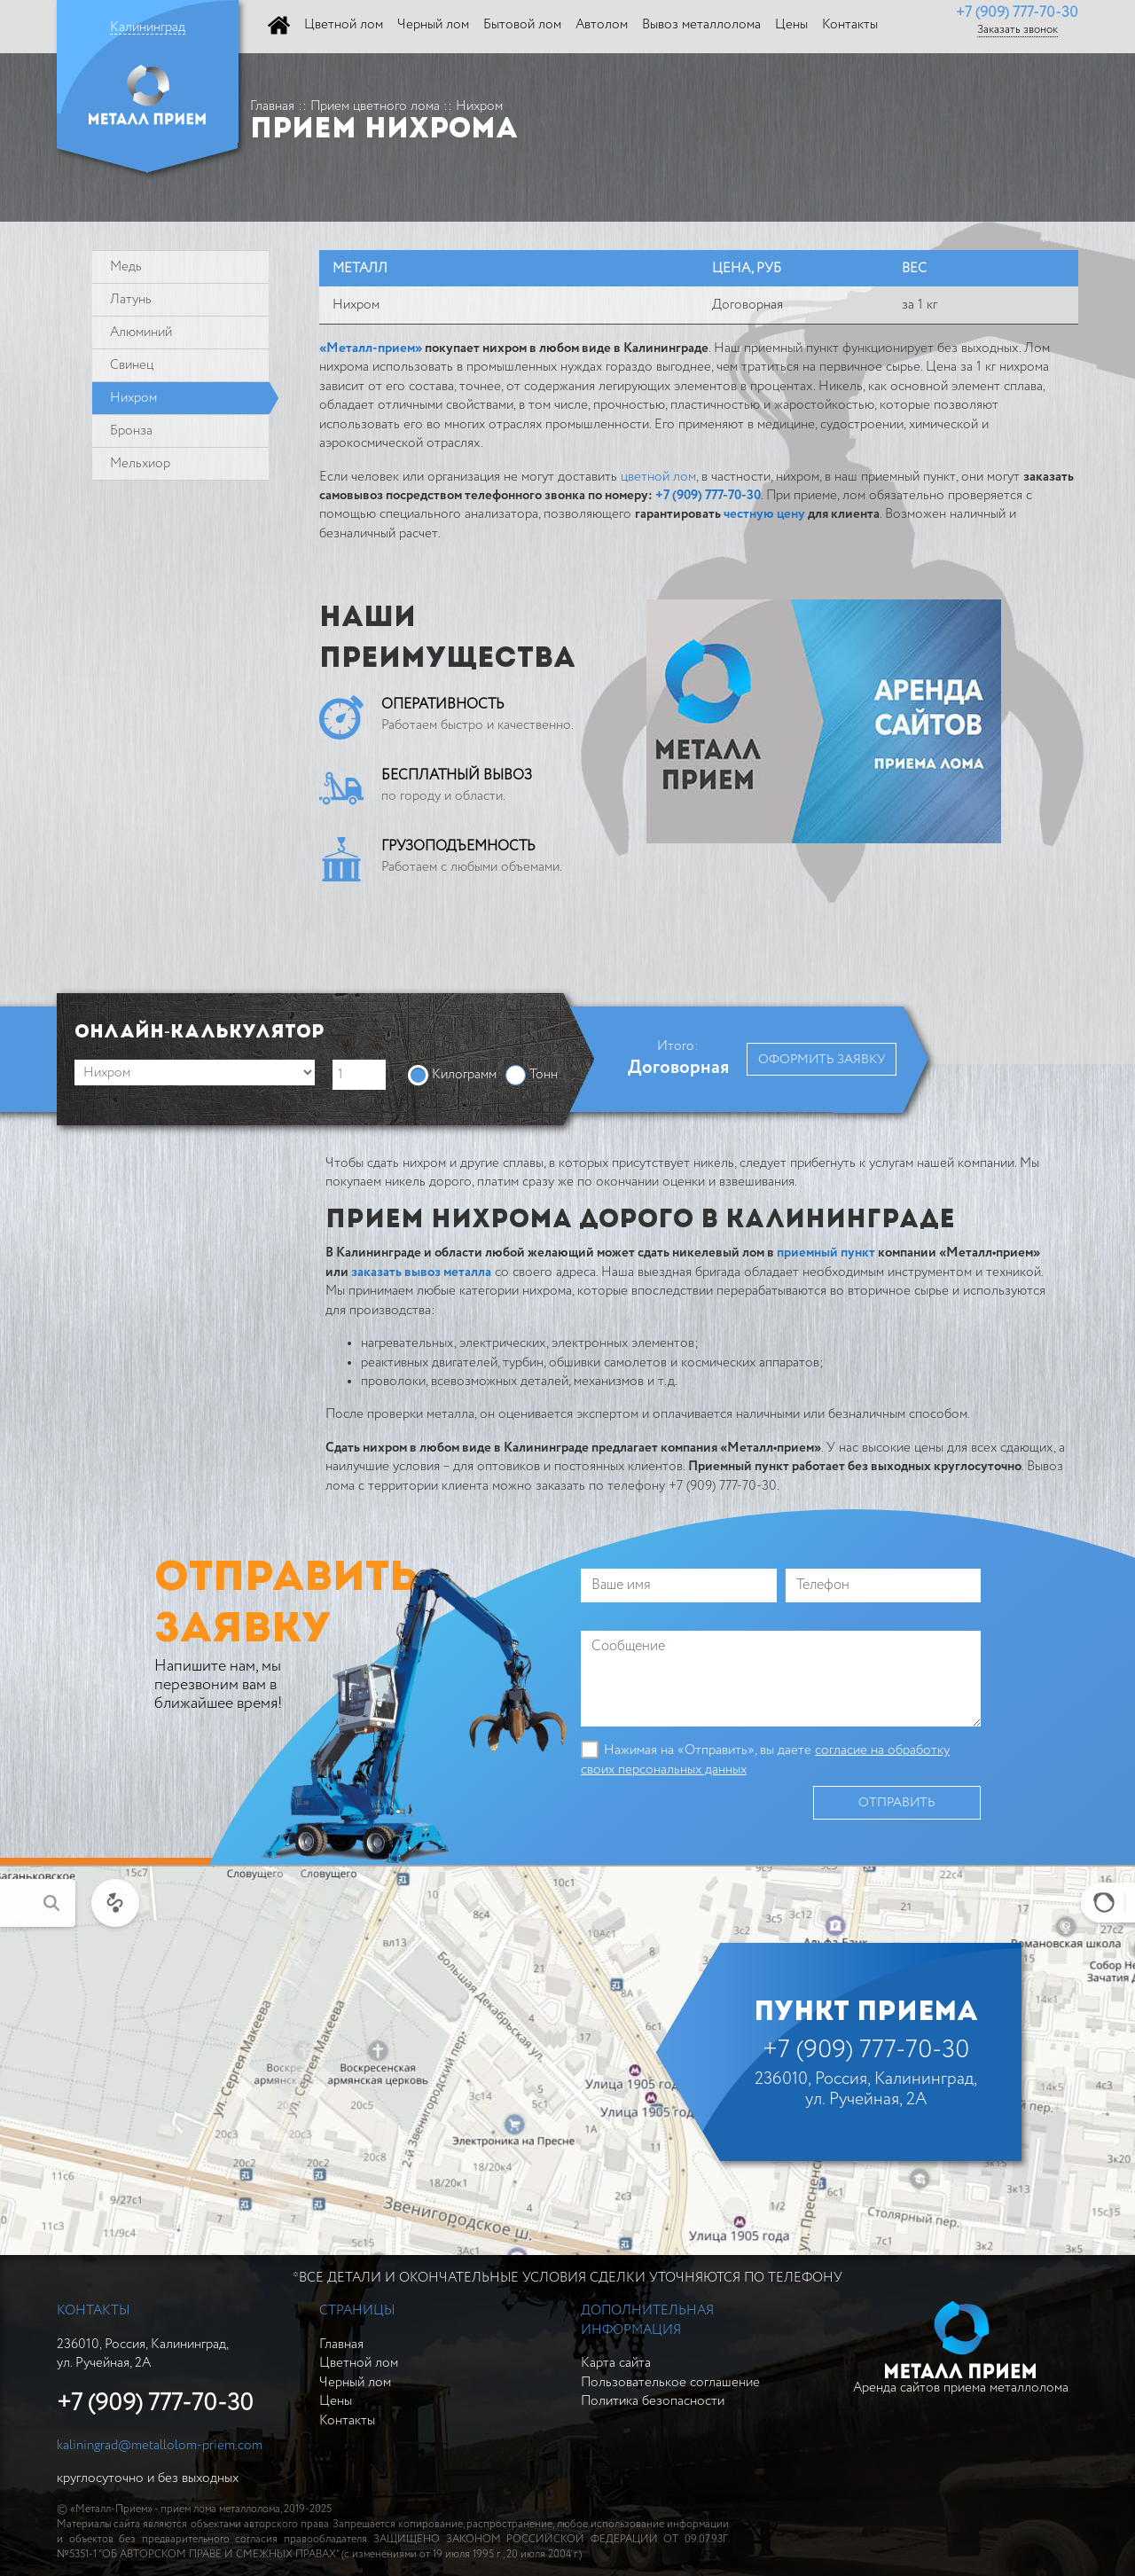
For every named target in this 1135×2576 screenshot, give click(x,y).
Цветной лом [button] (343, 24)
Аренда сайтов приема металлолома (960, 2347)
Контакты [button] (850, 24)
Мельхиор (140, 463)
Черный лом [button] (433, 24)
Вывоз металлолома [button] (701, 24)
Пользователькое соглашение (670, 2382)
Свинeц (131, 365)
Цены (335, 2401)
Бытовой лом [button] (522, 24)
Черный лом (355, 2382)
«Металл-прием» (370, 348)
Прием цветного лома (375, 106)
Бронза (131, 430)
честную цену (764, 514)
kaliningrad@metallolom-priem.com (159, 2445)
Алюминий (141, 332)
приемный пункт (826, 1252)
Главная (272, 106)
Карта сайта (616, 2362)
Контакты (347, 2420)
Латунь (131, 299)
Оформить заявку (821, 1059)
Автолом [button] (601, 24)
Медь (126, 266)
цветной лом (658, 476)
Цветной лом (358, 2362)
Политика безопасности (652, 2401)
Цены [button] (791, 24)
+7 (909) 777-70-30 (1017, 12)
